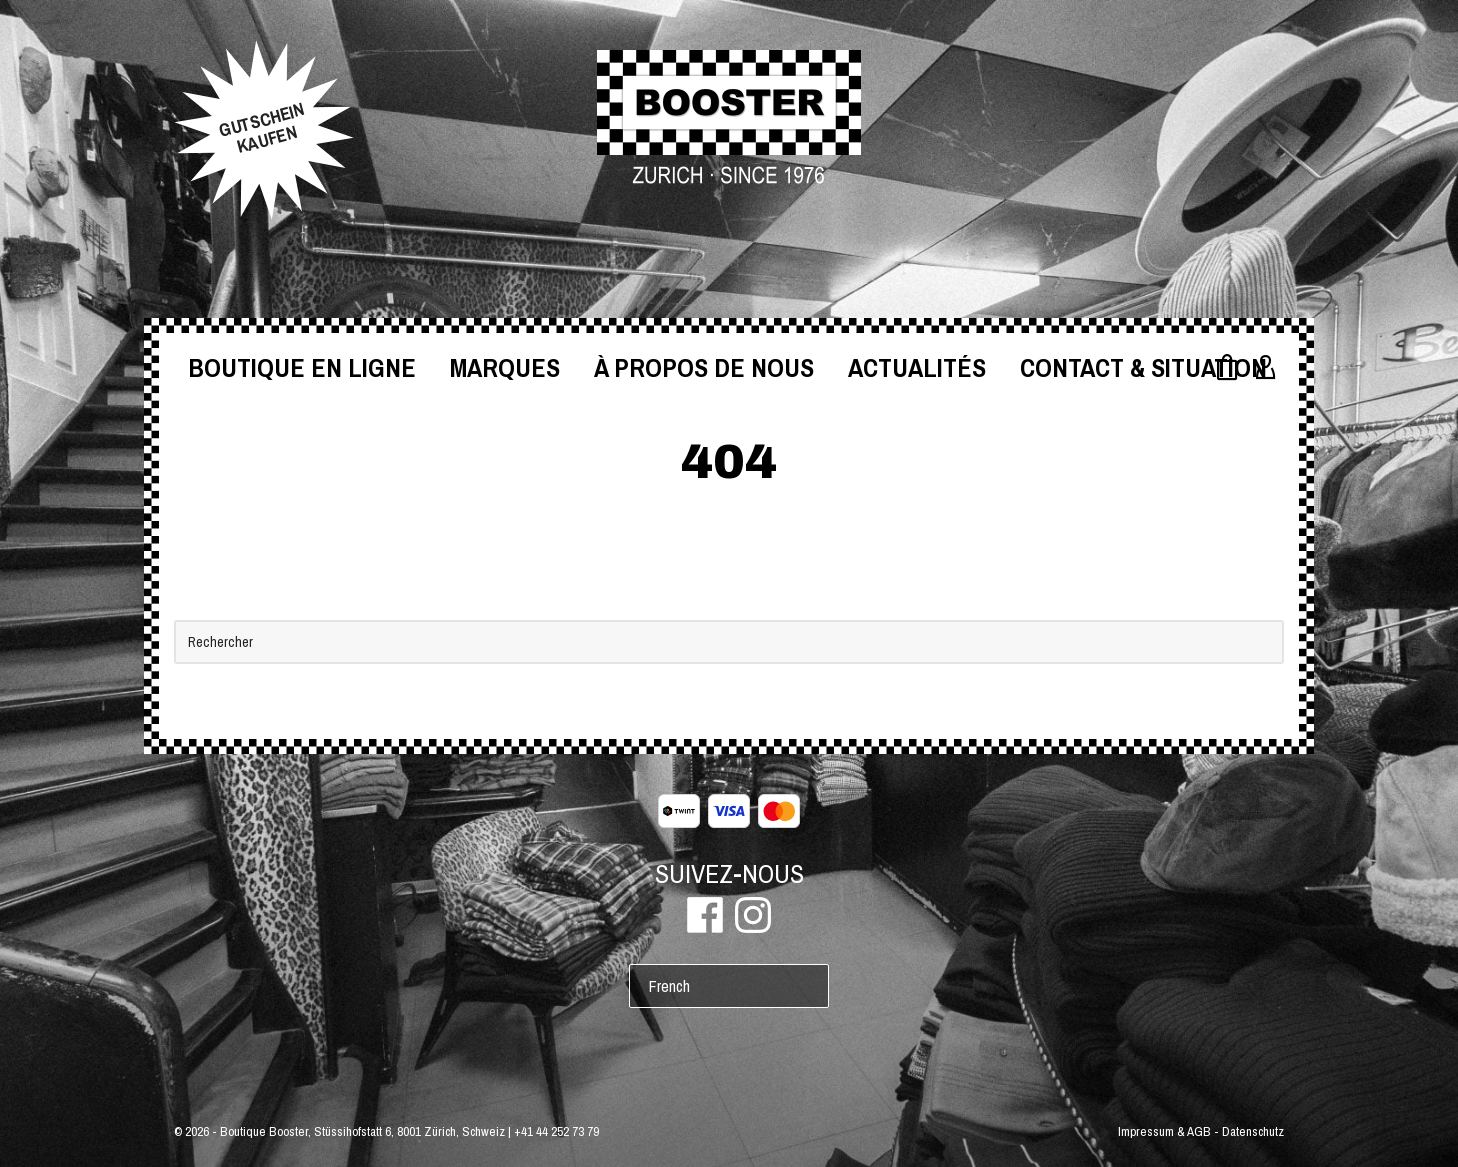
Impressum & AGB (1164, 1131)
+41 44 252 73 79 (556, 1131)
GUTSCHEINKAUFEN (261, 128)
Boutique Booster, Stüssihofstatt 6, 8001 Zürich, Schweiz (362, 1131)
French (669, 986)
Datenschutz (1253, 1131)
